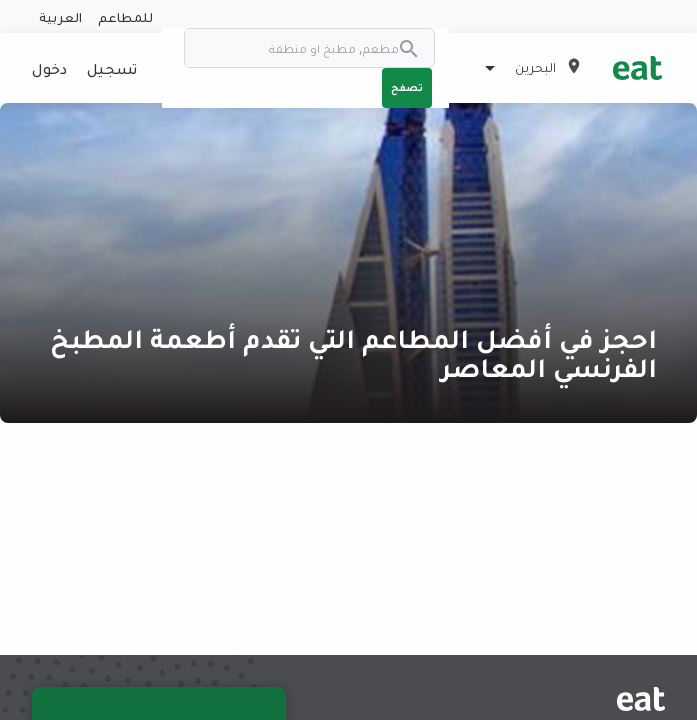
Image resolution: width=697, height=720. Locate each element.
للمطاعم (125, 16)
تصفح (407, 87)
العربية (60, 16)
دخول (49, 68)
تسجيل (112, 68)
